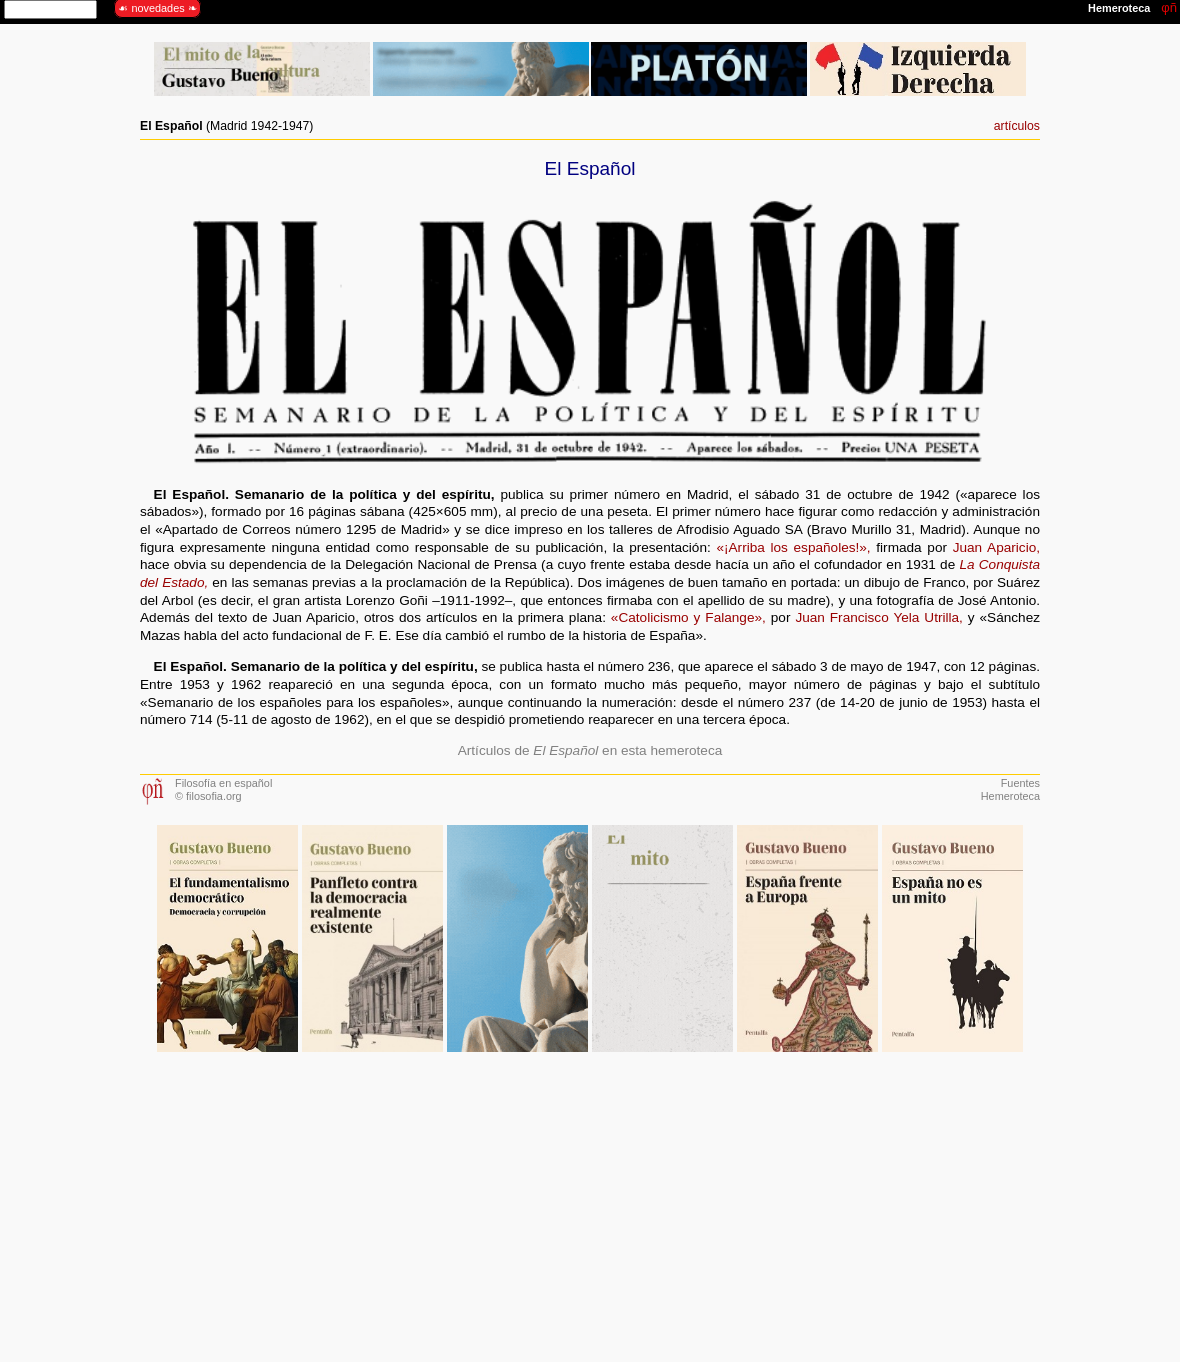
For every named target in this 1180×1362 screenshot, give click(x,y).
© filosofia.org (208, 796)
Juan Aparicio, (996, 547)
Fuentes (1020, 783)
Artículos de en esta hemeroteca (590, 750)
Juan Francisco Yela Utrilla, (878, 617)
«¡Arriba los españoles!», (793, 547)
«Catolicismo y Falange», (688, 617)
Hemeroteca (1010, 796)
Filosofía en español (223, 783)
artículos (1017, 126)
